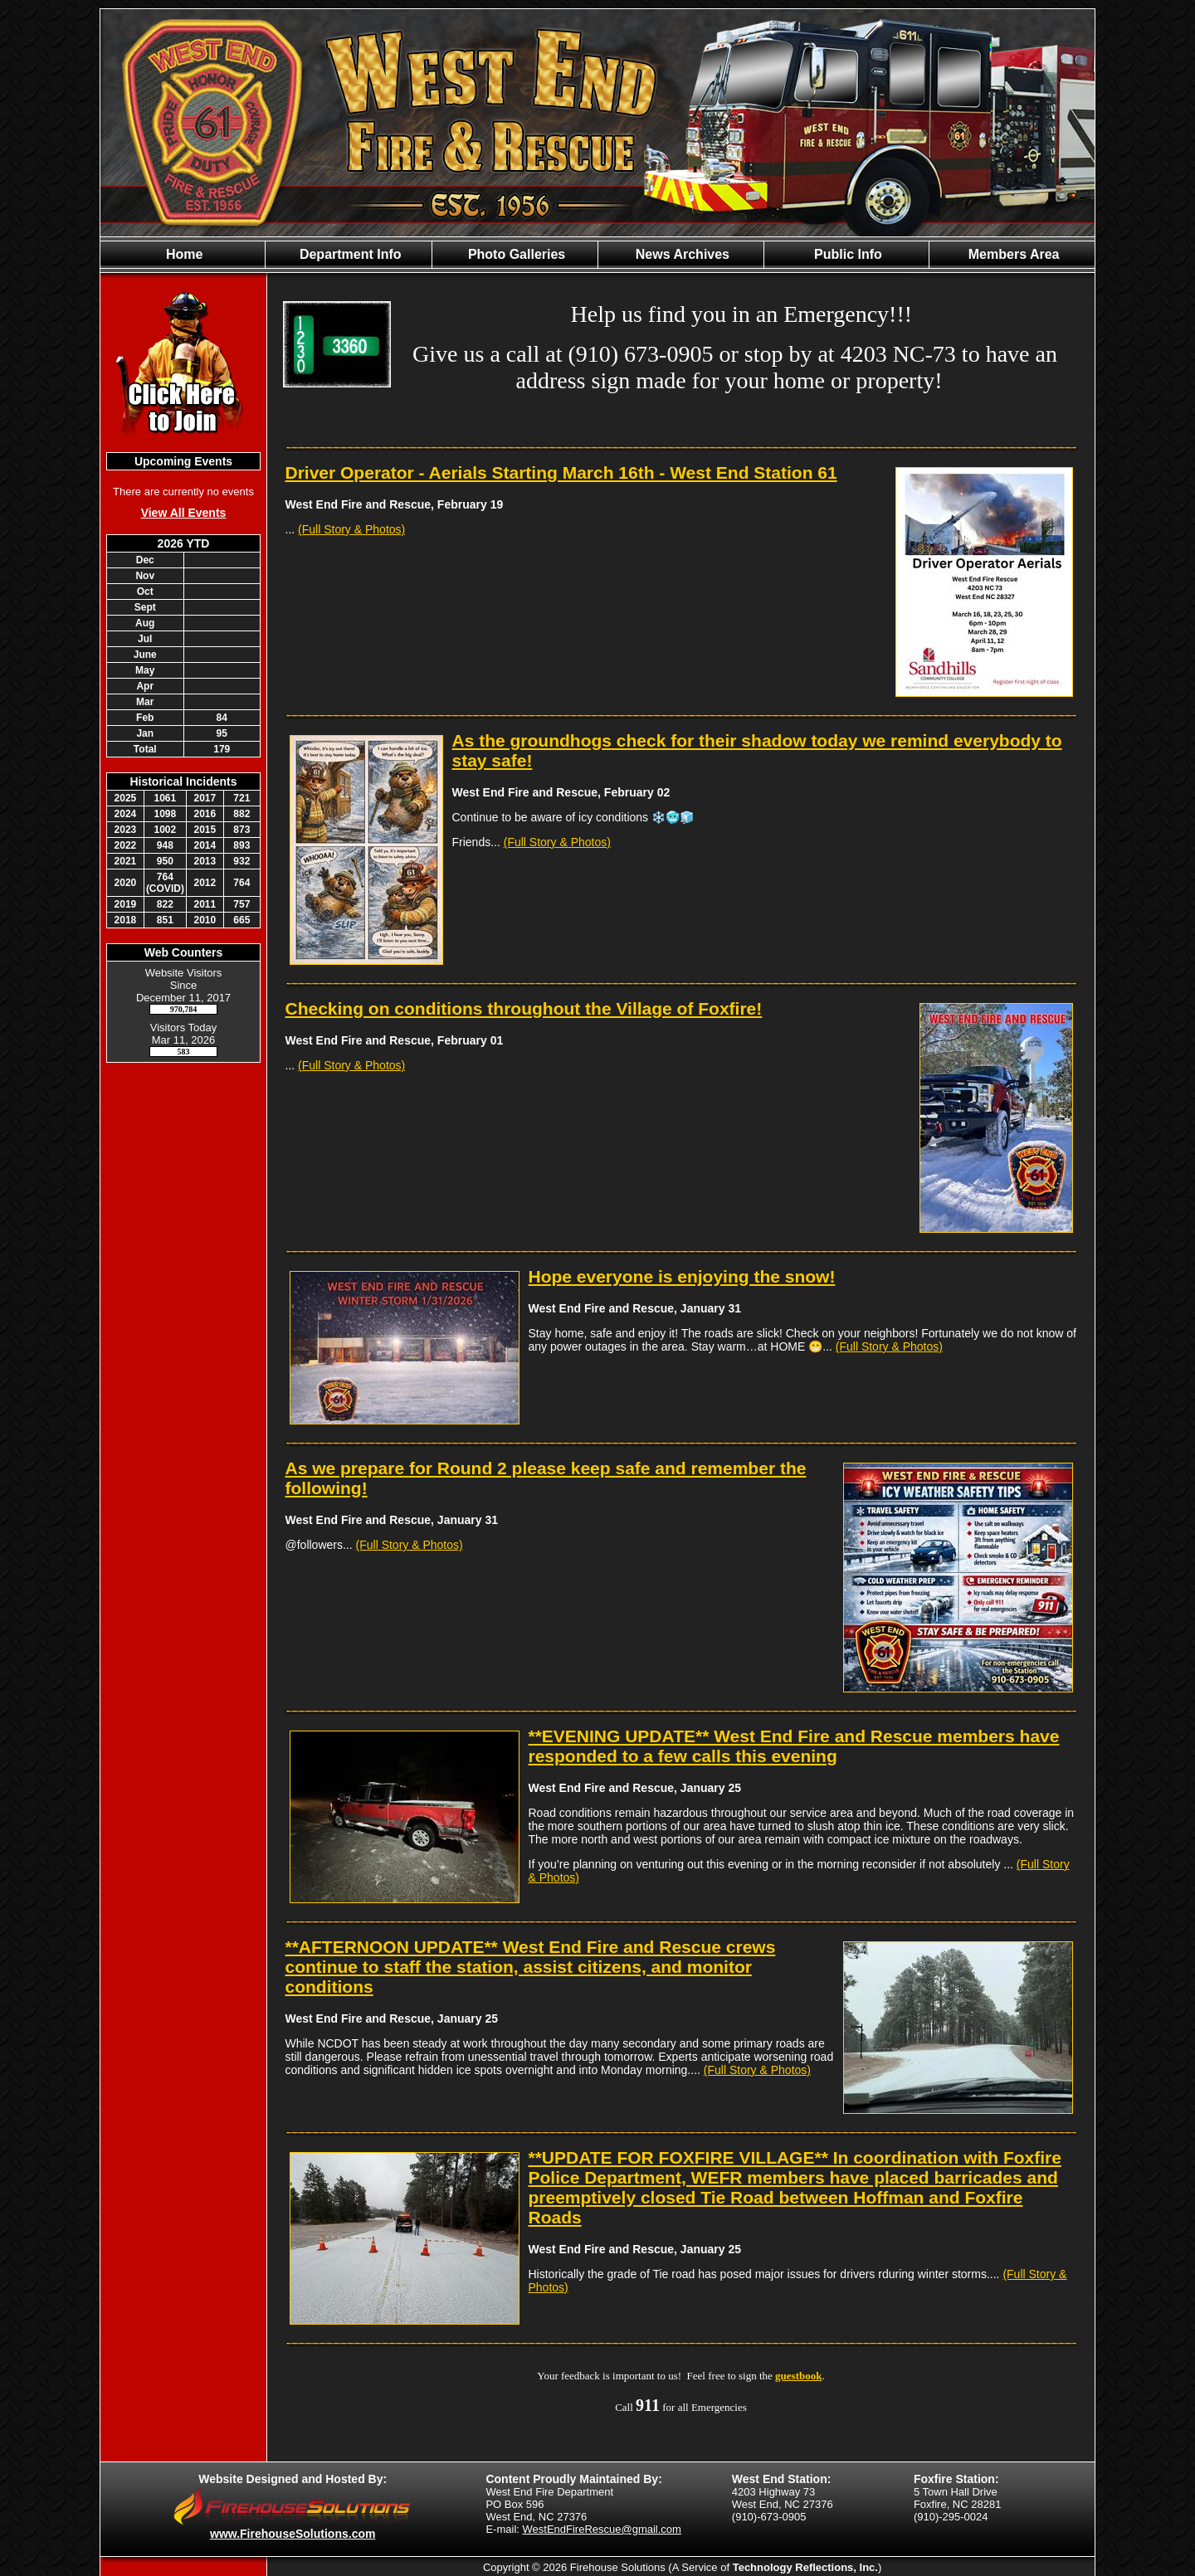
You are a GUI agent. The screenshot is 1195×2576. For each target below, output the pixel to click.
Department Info (348, 254)
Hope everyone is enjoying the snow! (682, 1276)
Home (183, 254)
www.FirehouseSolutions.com (292, 2533)
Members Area (1011, 254)
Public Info (846, 254)
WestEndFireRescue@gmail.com (602, 2529)
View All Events (184, 512)
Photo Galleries (514, 254)
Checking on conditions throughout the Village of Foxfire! (524, 1008)
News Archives (680, 254)
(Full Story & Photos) (351, 529)
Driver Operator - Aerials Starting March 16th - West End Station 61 (561, 472)
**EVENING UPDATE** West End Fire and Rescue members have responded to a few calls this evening (794, 1745)
